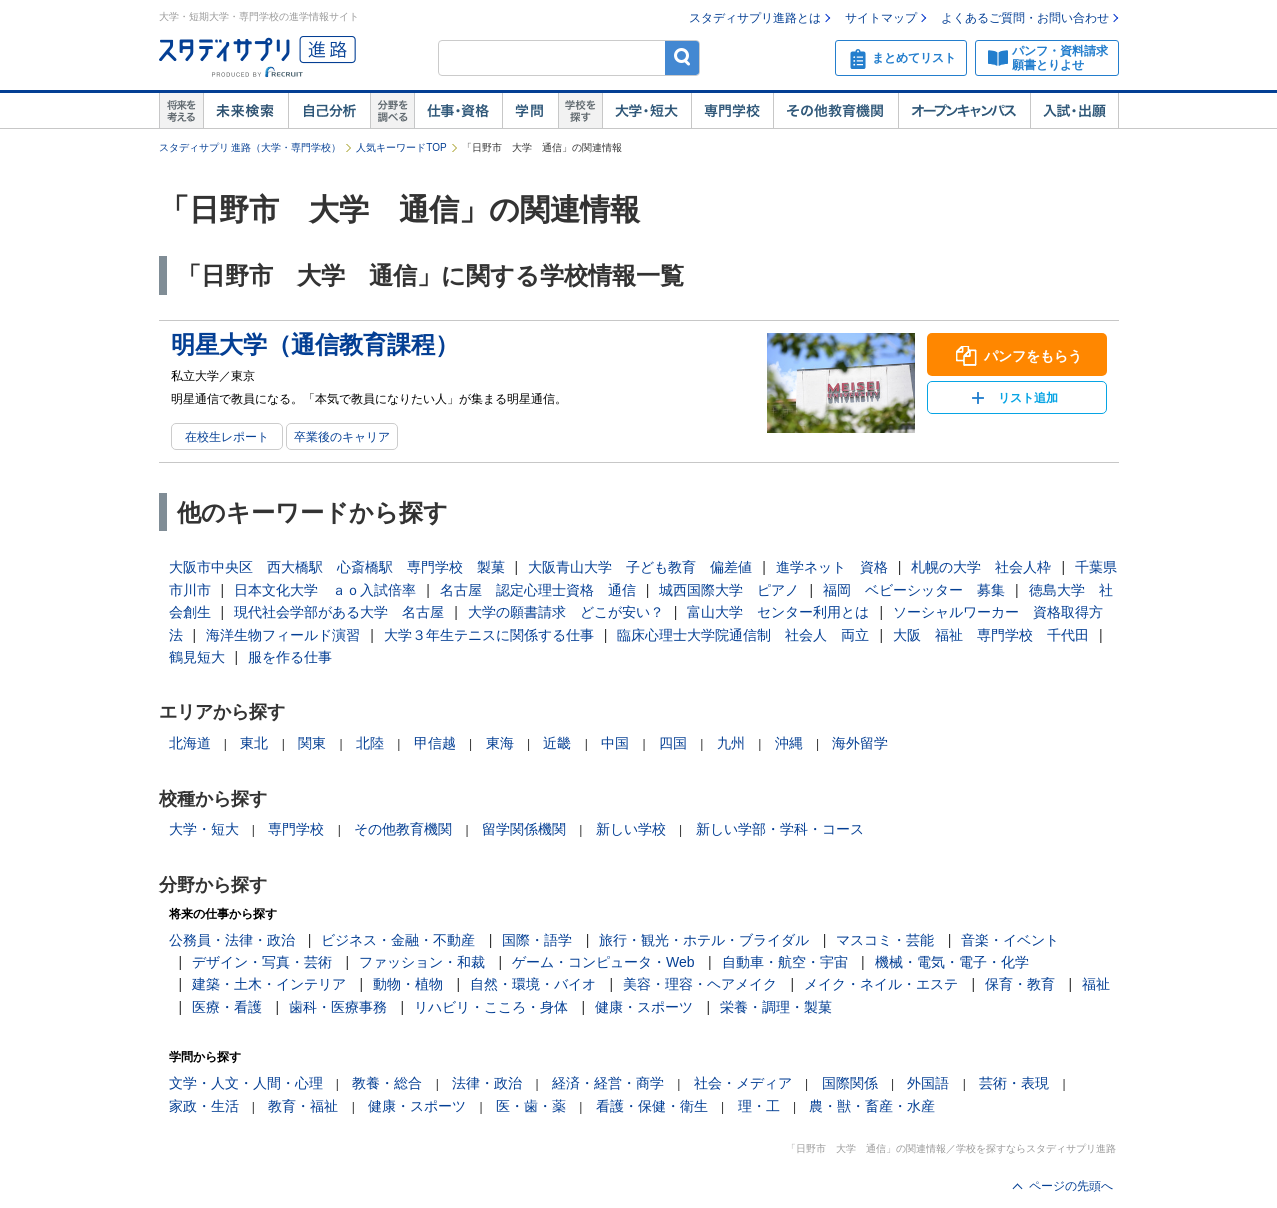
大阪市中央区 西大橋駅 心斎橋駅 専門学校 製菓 (337, 567)
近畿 (557, 743)
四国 (673, 743)
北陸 (370, 743)
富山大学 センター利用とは (778, 612)
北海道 (190, 743)
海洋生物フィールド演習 (283, 635)
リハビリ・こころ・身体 (491, 1007)
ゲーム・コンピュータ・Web (603, 962)
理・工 (759, 1106)
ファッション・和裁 (422, 962)
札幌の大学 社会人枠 (981, 567)
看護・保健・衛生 (652, 1106)
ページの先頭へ (1071, 1186)
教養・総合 (387, 1083)
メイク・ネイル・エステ (881, 984)
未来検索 (245, 111)
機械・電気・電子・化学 (952, 962)
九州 (731, 743)
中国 (615, 743)
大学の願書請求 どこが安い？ (566, 612)
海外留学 (860, 743)
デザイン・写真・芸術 (262, 962)
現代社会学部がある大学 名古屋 (339, 612)
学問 (530, 111)
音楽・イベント (1010, 940)
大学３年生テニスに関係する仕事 (489, 635)
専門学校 (732, 111)
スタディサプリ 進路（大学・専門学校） (250, 147)
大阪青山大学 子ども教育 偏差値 (640, 567)
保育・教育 (1020, 984)
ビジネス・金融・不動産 (398, 940)
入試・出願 (1074, 111)
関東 (312, 743)
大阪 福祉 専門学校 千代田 (991, 635)
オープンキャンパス (964, 111)
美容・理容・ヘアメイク (700, 984)
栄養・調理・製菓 (776, 1007)
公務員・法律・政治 (232, 940)
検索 (682, 57)
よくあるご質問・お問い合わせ (1025, 18)
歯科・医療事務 (338, 1007)
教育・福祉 (303, 1106)
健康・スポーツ (644, 1007)
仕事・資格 (458, 111)
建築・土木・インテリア (269, 984)
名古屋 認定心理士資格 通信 (538, 590)
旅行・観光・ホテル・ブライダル (704, 940)
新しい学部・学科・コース (780, 829)
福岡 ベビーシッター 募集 (914, 590)
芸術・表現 (1014, 1083)
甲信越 (435, 743)
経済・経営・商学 (608, 1083)
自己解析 (329, 111)
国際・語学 (537, 940)
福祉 (1096, 984)
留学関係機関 (524, 829)
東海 (500, 743)
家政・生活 (204, 1106)
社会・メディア (743, 1083)
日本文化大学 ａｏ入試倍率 (325, 590)
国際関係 (850, 1083)
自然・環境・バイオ (533, 984)
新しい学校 (631, 829)
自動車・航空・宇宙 (785, 962)
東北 (254, 743)
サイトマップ (881, 18)
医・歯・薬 (531, 1106)
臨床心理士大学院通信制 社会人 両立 (743, 635)
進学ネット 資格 (832, 567)
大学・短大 (646, 111)
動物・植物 (408, 984)
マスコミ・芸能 (885, 940)
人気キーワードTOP (401, 147)
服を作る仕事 (290, 657)
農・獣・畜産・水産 (872, 1106)
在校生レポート (227, 437)
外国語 (928, 1083)
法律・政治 (487, 1083)
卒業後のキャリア (342, 437)
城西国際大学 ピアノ (729, 590)
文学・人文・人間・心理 (246, 1083)
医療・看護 (227, 1007)
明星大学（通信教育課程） (315, 344)
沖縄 (789, 743)
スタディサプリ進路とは (755, 18)
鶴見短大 (197, 657)
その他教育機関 (835, 111)
